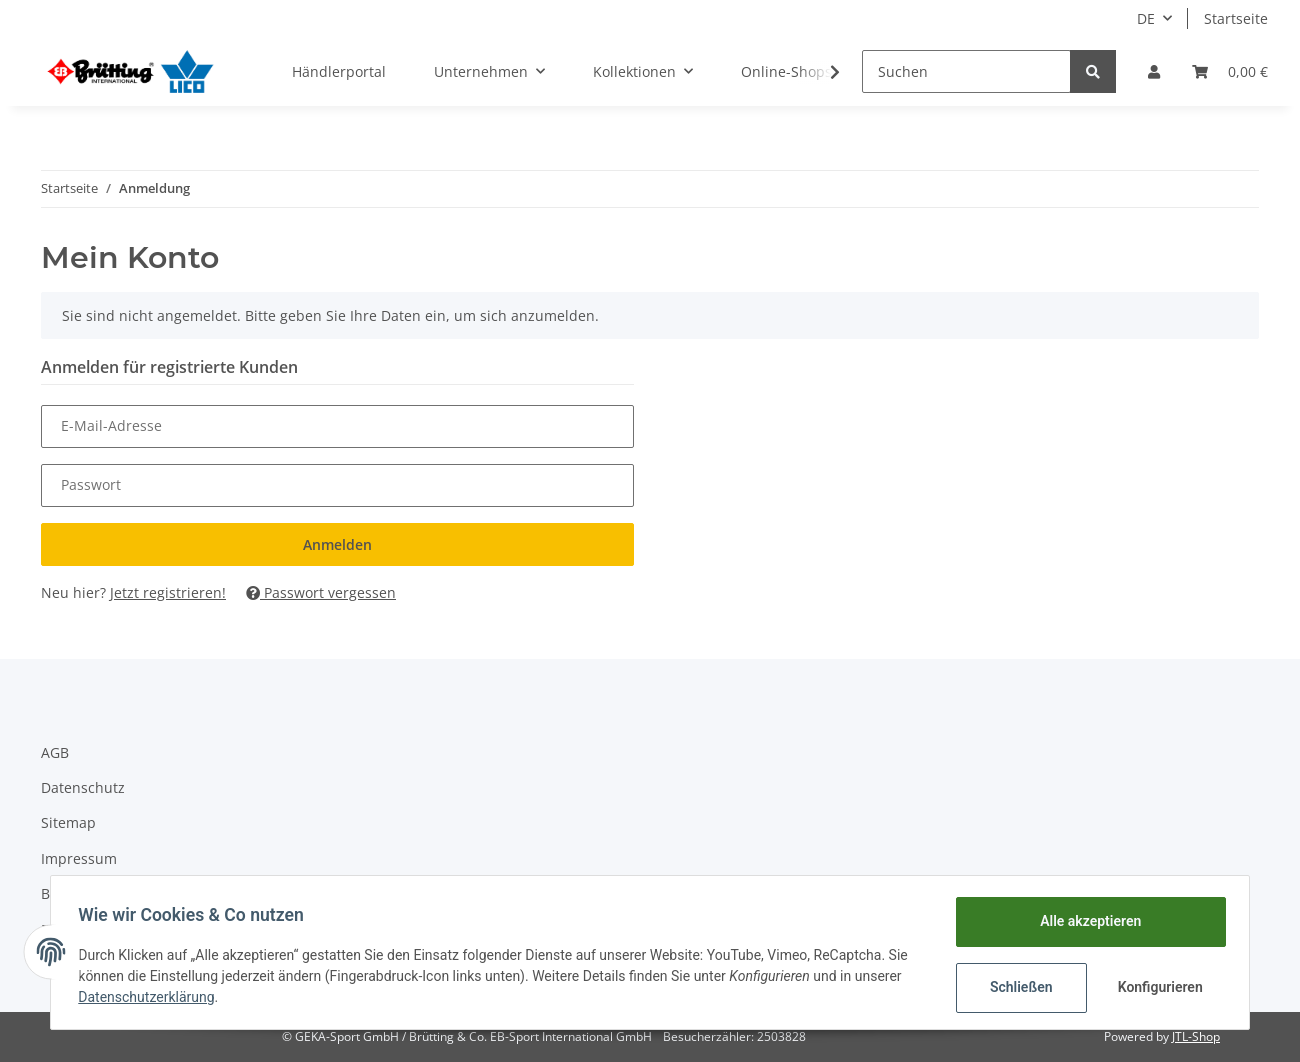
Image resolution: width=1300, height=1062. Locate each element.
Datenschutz (83, 787)
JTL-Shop (1196, 1036)
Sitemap (68, 822)
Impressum (79, 858)
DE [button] (1146, 18)
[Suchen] (966, 71)
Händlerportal (339, 71)
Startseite (1236, 18)
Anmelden (337, 544)
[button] (1154, 71)
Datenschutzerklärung (151, 997)
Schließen (1016, 987)
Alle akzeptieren (1085, 921)
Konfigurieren (1157, 987)
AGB (55, 752)
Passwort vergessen (321, 592)
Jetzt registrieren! (168, 592)
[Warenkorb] (1230, 71)
